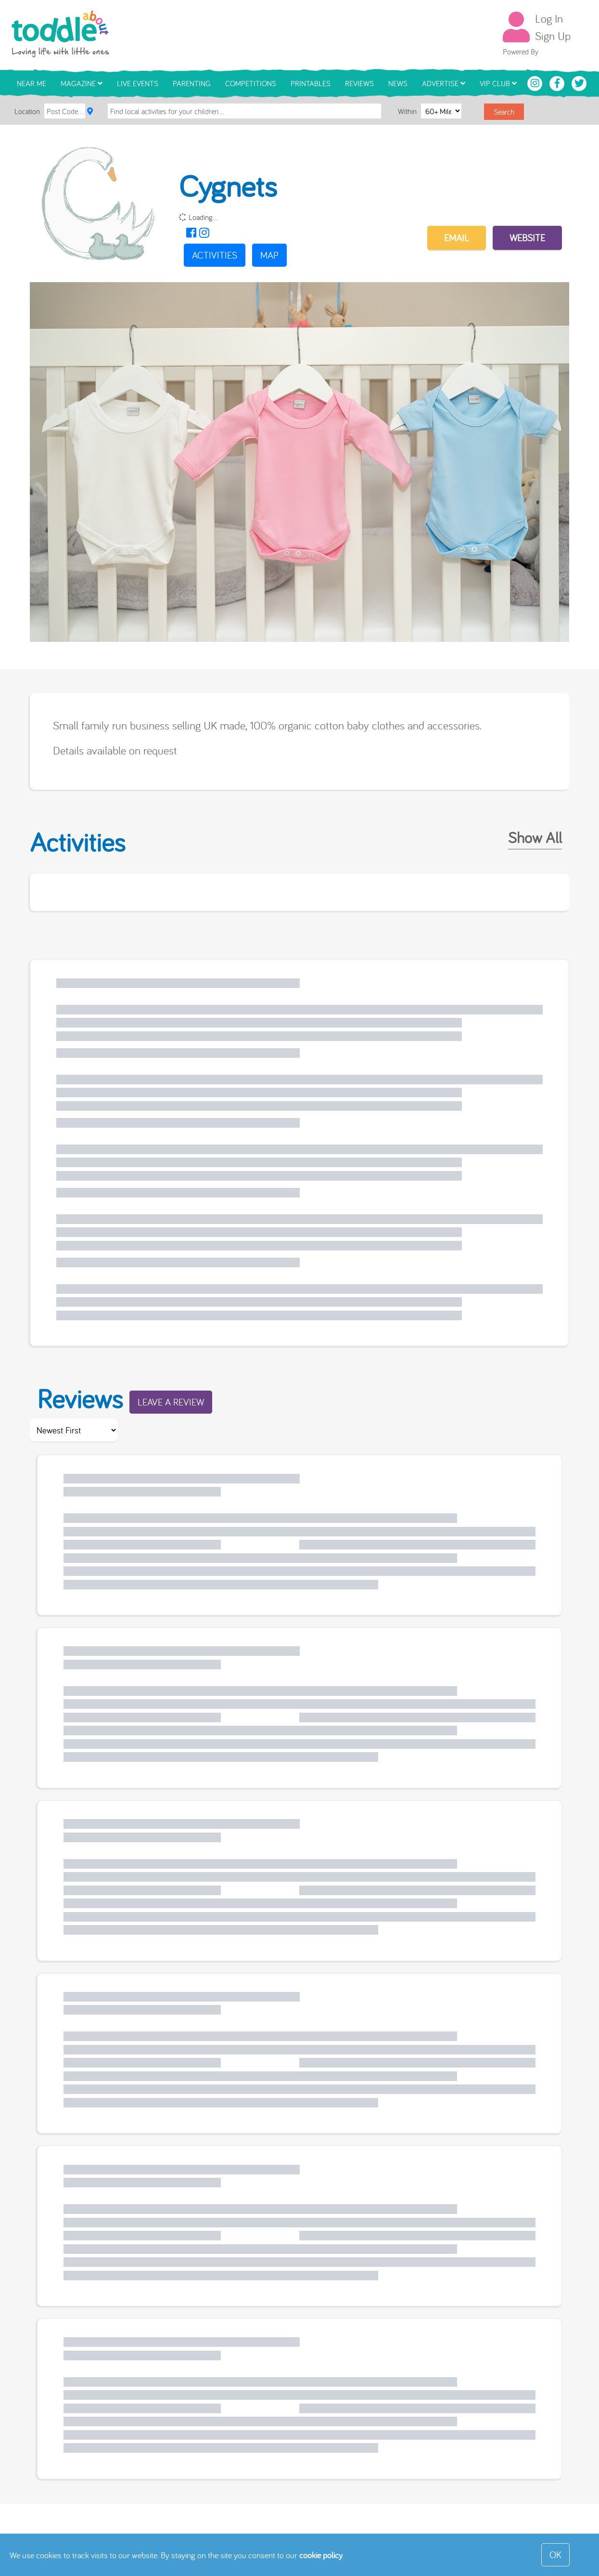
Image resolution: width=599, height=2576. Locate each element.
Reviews (359, 83)
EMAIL (456, 238)
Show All (535, 837)
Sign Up (553, 35)
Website (527, 238)
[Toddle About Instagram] (536, 82)
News (398, 83)
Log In (549, 18)
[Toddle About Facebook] (558, 82)
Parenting (192, 83)
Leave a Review (171, 1402)
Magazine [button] (81, 83)
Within (408, 111)
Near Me (31, 83)
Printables (311, 83)
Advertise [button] (443, 83)
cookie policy (321, 2555)
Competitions (250, 83)
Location (27, 111)
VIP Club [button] (498, 83)
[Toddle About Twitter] (579, 82)
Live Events (137, 83)
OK (555, 2555)
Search (504, 112)
